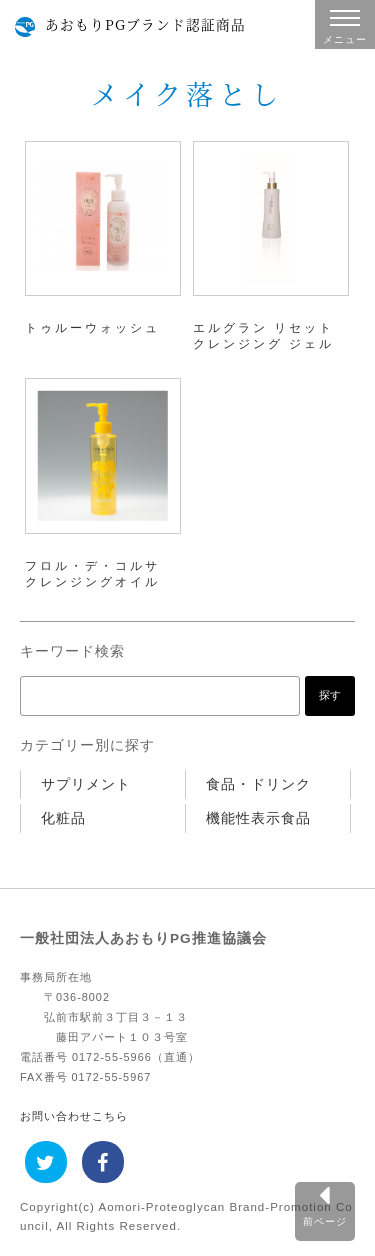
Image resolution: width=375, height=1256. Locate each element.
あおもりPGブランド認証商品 (145, 24)
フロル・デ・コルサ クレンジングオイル (92, 574)
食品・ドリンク (258, 784)
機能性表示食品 (258, 818)
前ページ (325, 1221)
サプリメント (86, 784)
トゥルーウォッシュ (92, 328)
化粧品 (63, 818)
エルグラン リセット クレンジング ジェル (263, 336)
